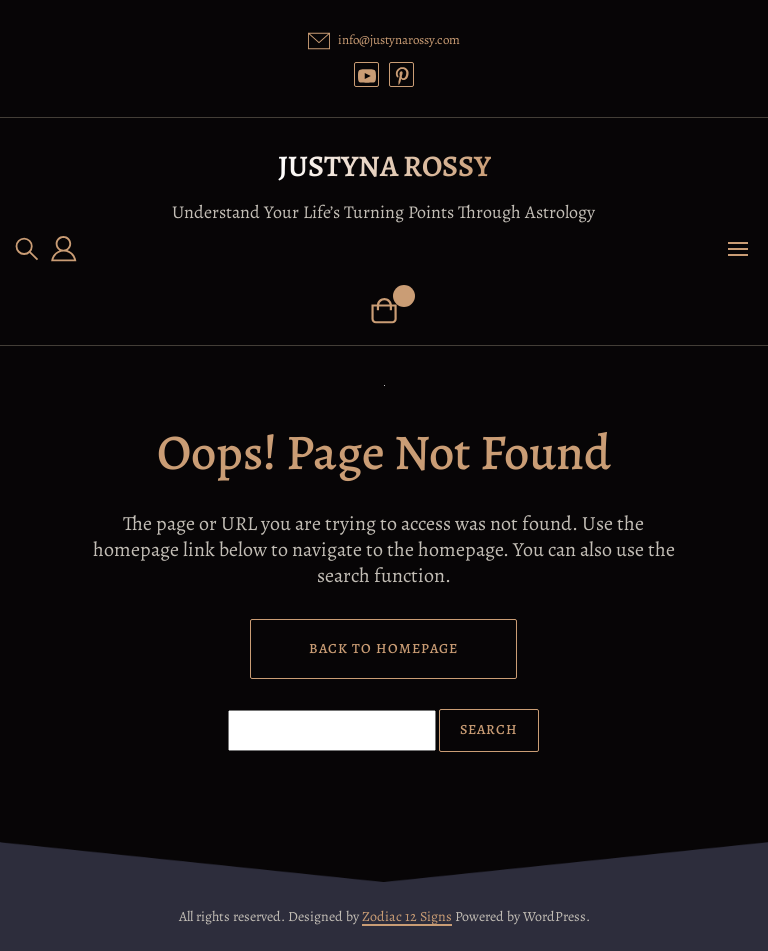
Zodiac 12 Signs (407, 916)
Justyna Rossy (384, 166)
